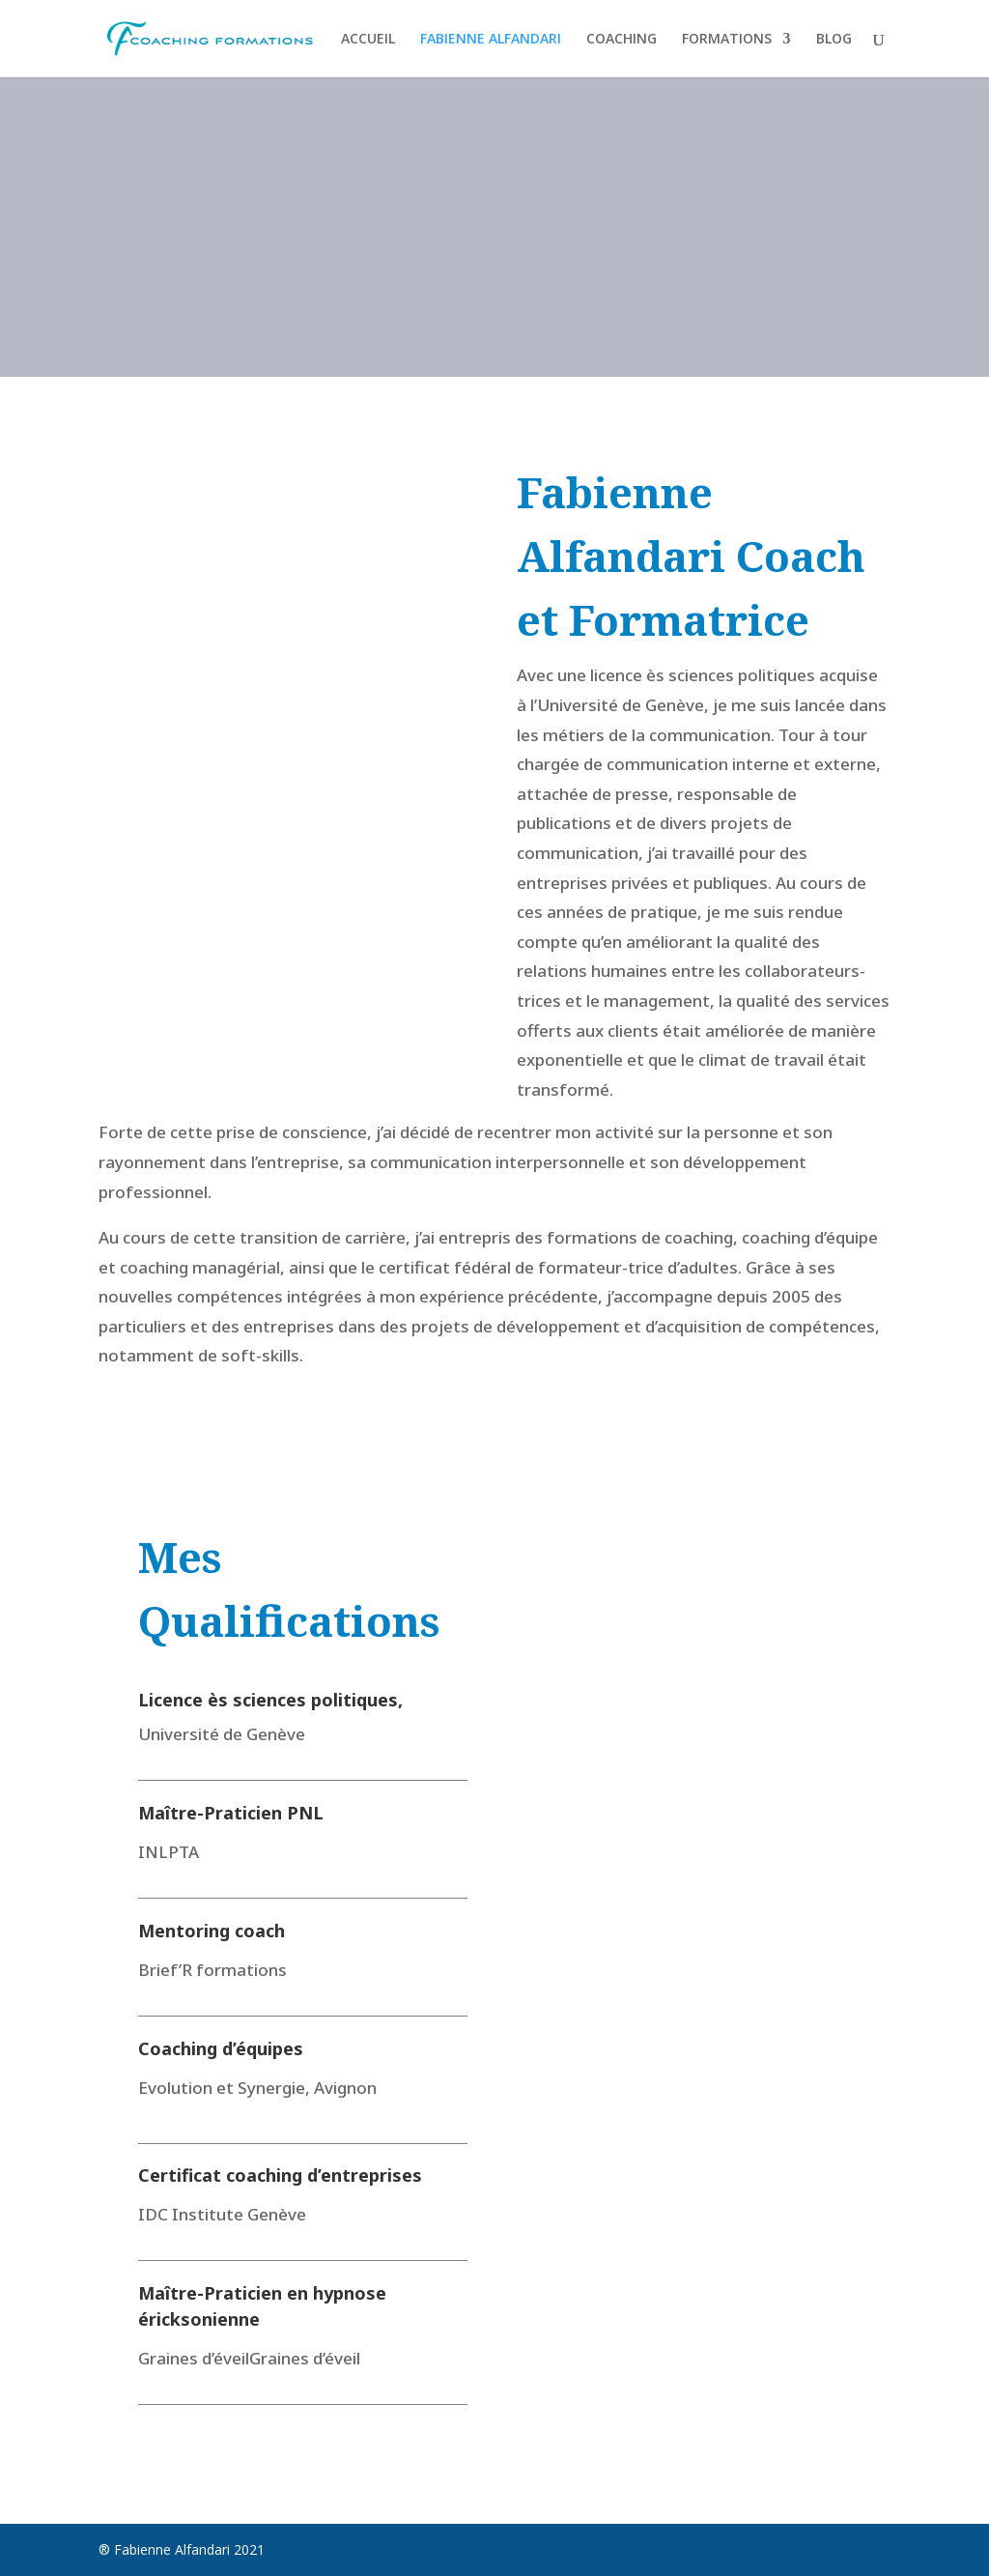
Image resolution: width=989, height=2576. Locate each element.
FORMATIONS (727, 39)
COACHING (621, 39)
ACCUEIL (368, 39)
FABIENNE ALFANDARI (490, 39)
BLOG (834, 39)
